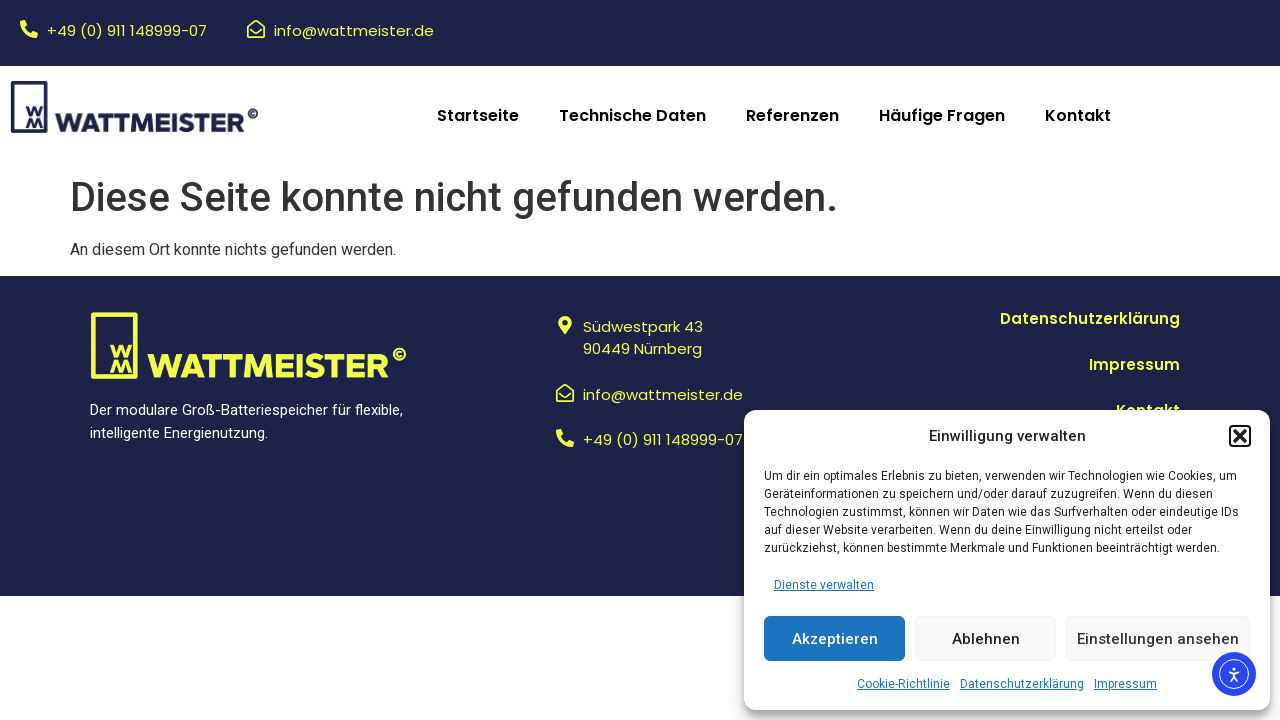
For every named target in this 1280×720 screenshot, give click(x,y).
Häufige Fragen (942, 115)
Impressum (1125, 684)
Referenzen (792, 115)
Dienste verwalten (824, 585)
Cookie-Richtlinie (903, 684)
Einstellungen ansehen (1158, 639)
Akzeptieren (835, 639)
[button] (1240, 436)
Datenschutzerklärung (1022, 684)
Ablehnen (986, 639)
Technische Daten (632, 115)
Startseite (478, 115)
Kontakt (1078, 115)
